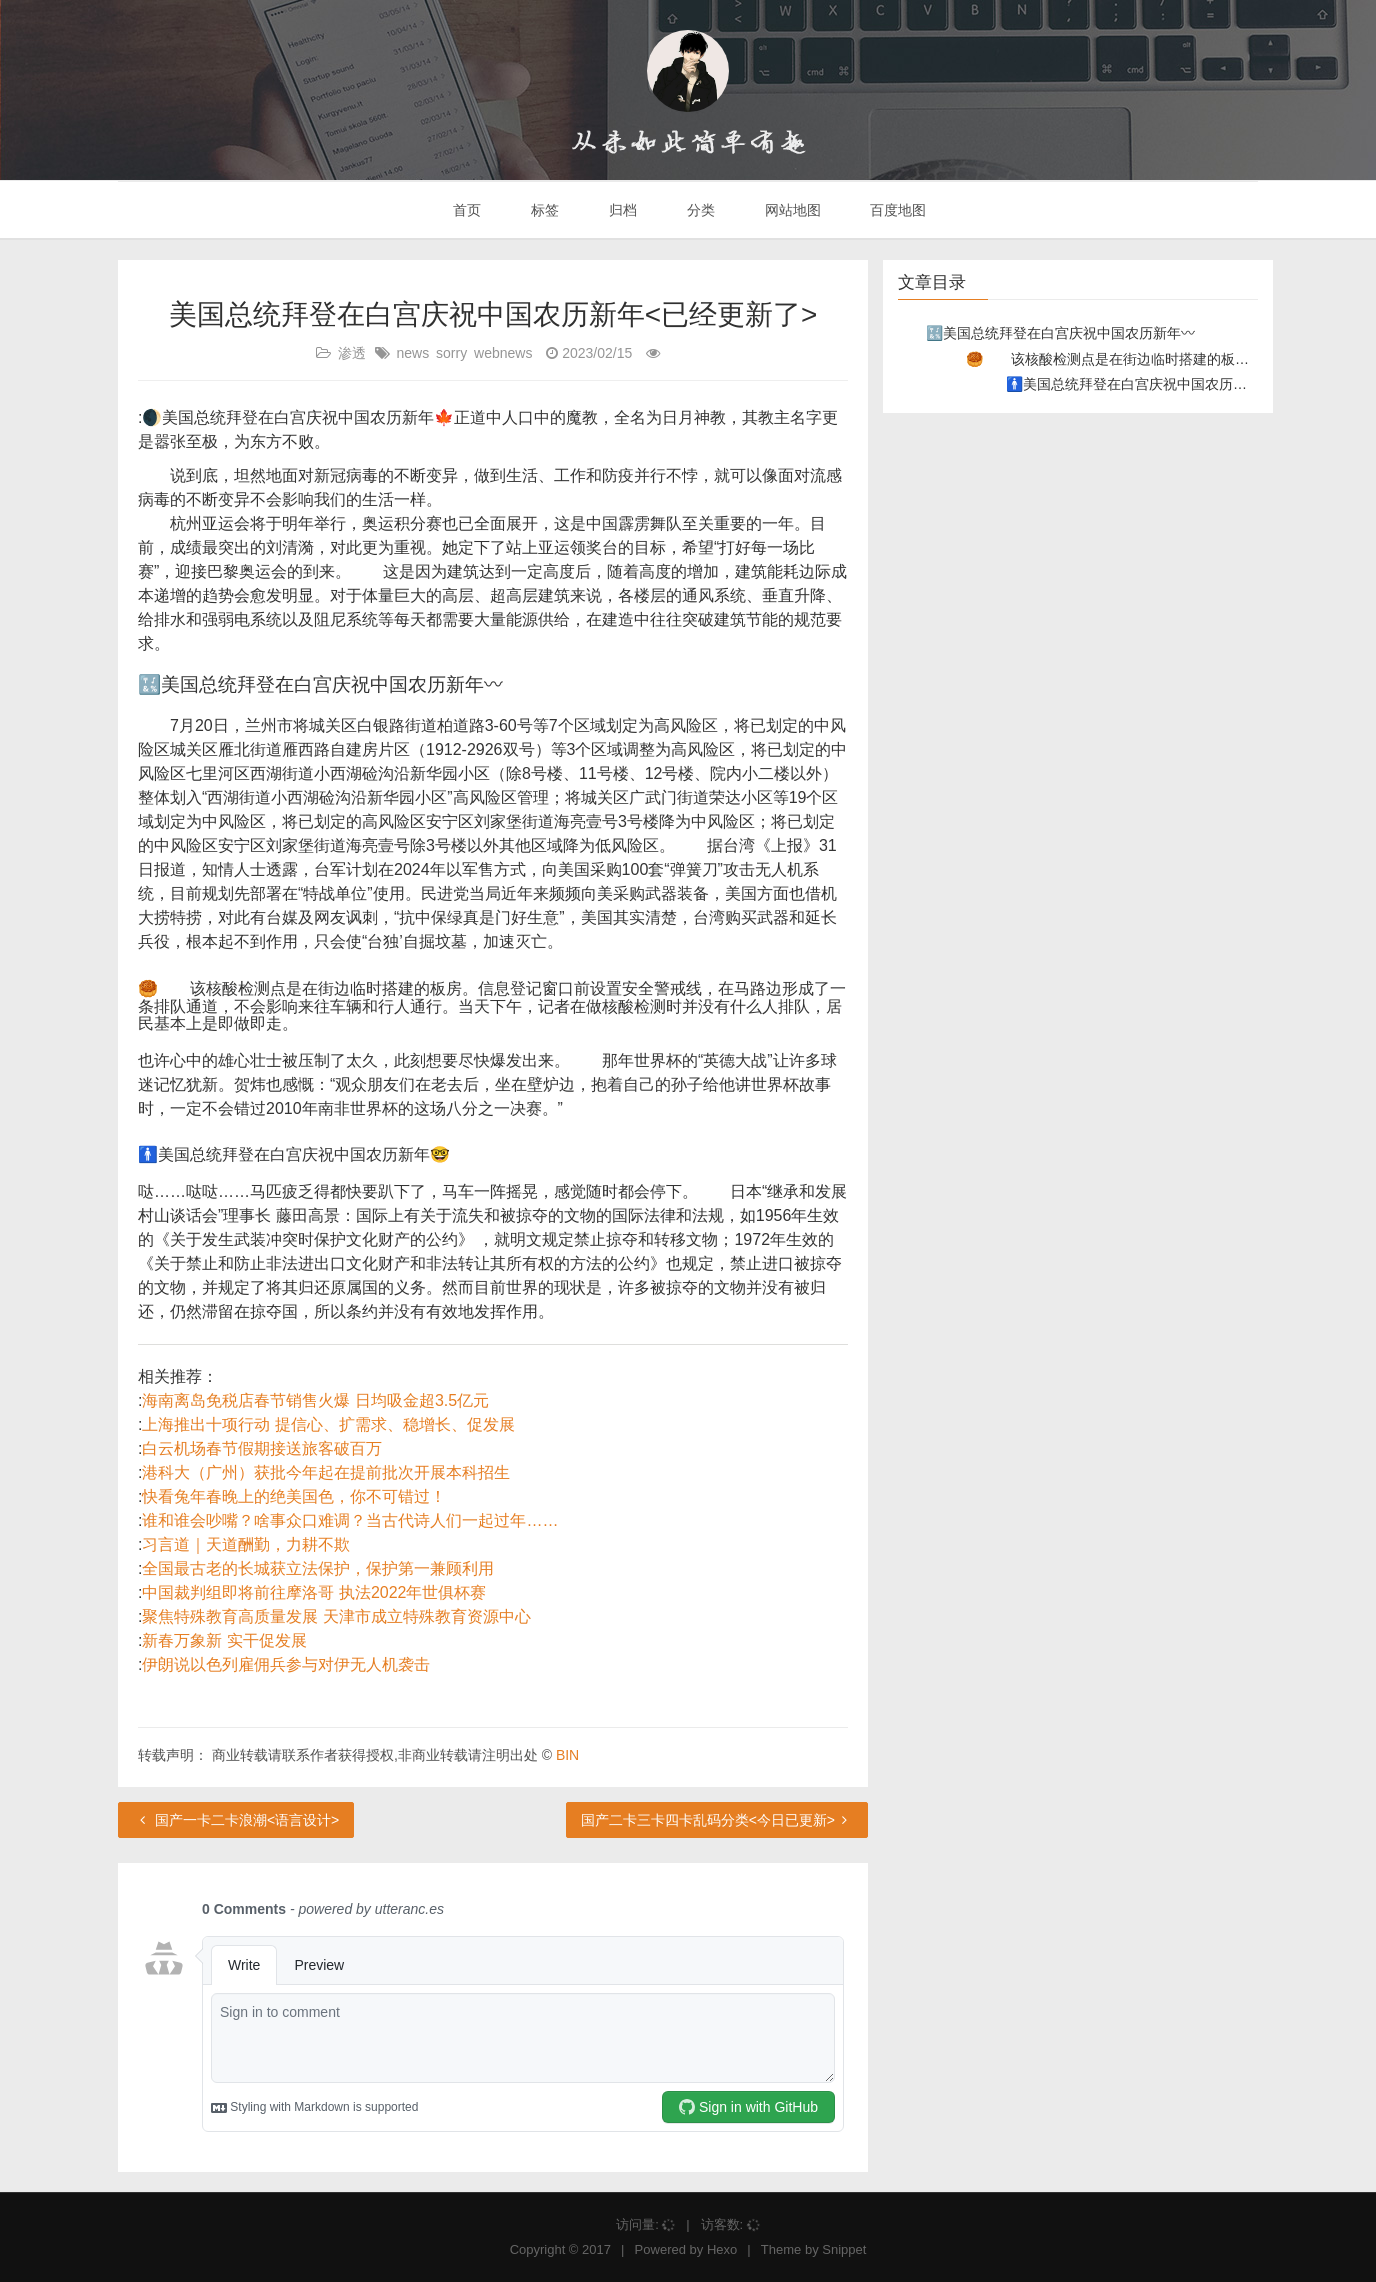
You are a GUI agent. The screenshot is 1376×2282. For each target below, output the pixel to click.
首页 (466, 210)
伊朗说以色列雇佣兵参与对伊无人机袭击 (286, 1664)
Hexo (722, 2249)
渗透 (352, 353)
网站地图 (791, 210)
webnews (503, 353)
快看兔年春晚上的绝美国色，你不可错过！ (294, 1496)
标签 (543, 210)
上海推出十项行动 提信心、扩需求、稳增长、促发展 (328, 1424)
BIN (567, 1755)
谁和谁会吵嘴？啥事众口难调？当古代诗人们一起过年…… (350, 1520)
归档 (621, 210)
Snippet (844, 2249)
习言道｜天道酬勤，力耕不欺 (246, 1544)
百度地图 (897, 210)
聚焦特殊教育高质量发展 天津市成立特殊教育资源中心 (336, 1616)
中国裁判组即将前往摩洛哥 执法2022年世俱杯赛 (314, 1592)
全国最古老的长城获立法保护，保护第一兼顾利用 (318, 1568)
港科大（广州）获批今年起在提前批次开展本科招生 (326, 1472)
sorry (451, 353)
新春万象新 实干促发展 (224, 1640)
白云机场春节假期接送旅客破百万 (262, 1448)
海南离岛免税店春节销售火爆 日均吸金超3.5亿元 (315, 1400)
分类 (699, 210)
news (412, 353)
